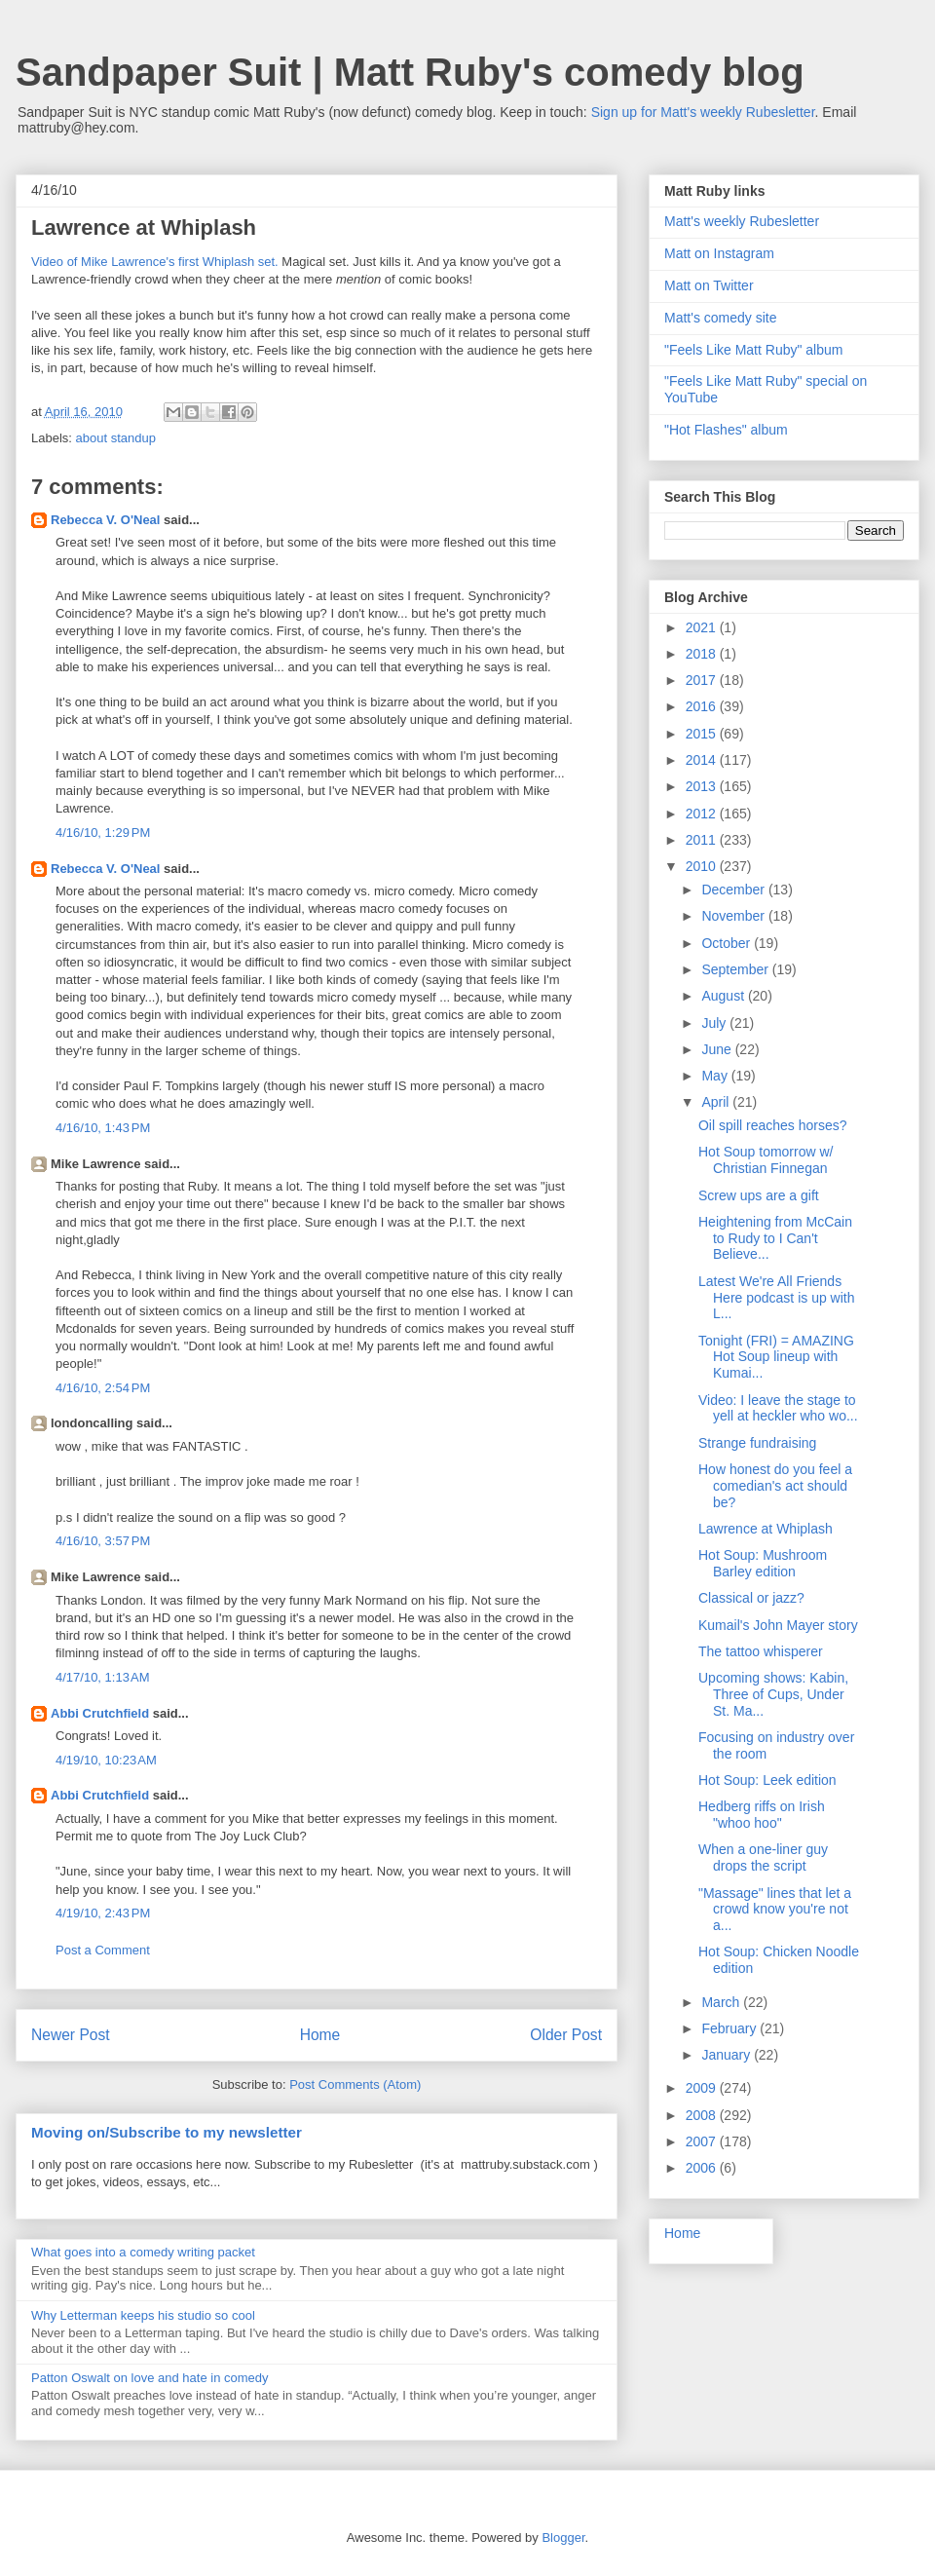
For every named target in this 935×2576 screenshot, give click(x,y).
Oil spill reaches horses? (772, 1125)
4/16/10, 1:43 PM (103, 1127)
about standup (116, 438)
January (727, 2055)
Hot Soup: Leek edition (767, 1780)
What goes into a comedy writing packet (143, 2252)
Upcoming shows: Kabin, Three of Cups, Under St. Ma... (773, 1694)
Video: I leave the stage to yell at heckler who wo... (778, 1408)
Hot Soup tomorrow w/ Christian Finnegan (766, 1160)
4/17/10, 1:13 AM (103, 1677)
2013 (703, 786)
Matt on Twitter (709, 285)
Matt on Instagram (719, 253)
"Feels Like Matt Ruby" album (753, 350)
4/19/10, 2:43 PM (103, 1913)
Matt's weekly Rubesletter (741, 221)
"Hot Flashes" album (726, 429)
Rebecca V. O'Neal (105, 519)
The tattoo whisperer (760, 1651)
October (727, 943)
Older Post (566, 2035)
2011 (703, 840)
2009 (703, 2088)
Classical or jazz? (751, 1598)
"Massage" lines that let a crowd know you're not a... (774, 1909)
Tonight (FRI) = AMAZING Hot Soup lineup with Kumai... (776, 1357)
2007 (703, 2141)
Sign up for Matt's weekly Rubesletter (703, 112)
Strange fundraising (757, 1443)
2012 (703, 813)
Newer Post (70, 2035)
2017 (703, 680)
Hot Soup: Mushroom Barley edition (762, 1563)
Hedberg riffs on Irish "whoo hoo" (761, 1815)
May (715, 1075)
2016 (703, 706)
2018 (703, 654)
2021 (703, 627)
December (734, 889)
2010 (703, 866)
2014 (703, 760)
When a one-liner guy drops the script (763, 1857)
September (736, 969)
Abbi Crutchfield (100, 1713)
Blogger (563, 2537)
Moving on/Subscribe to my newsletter (166, 2132)
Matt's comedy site (720, 317)
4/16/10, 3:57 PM (103, 1541)
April (716, 1102)
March (722, 2002)
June (717, 1049)
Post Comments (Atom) (355, 2084)
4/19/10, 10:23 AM (106, 1760)
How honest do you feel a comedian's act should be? (775, 1485)
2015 (703, 733)
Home (320, 2035)
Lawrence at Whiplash (765, 1528)
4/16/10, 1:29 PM (103, 832)
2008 (703, 2115)
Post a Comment (103, 1950)
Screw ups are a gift (758, 1195)
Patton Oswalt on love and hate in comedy (150, 2377)
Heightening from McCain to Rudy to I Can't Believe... (775, 1238)
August (724, 996)
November (734, 916)
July (715, 1023)
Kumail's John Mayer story (778, 1625)
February (730, 2028)
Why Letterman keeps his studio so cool (143, 2315)
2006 (703, 2168)
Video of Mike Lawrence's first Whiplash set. (155, 261)
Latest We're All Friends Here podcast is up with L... (776, 1297)
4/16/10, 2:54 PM (103, 1388)
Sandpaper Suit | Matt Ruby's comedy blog (410, 72)
